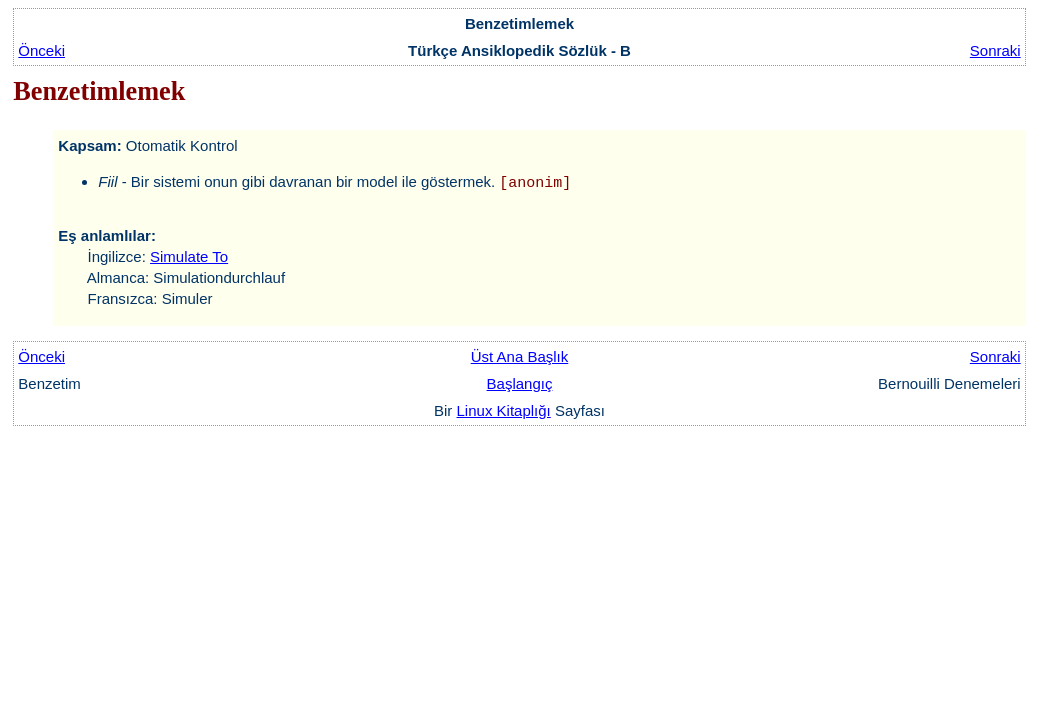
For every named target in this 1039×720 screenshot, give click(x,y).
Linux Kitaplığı (504, 410)
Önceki (41, 50)
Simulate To (189, 256)
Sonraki (995, 50)
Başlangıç (520, 383)
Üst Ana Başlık (520, 356)
